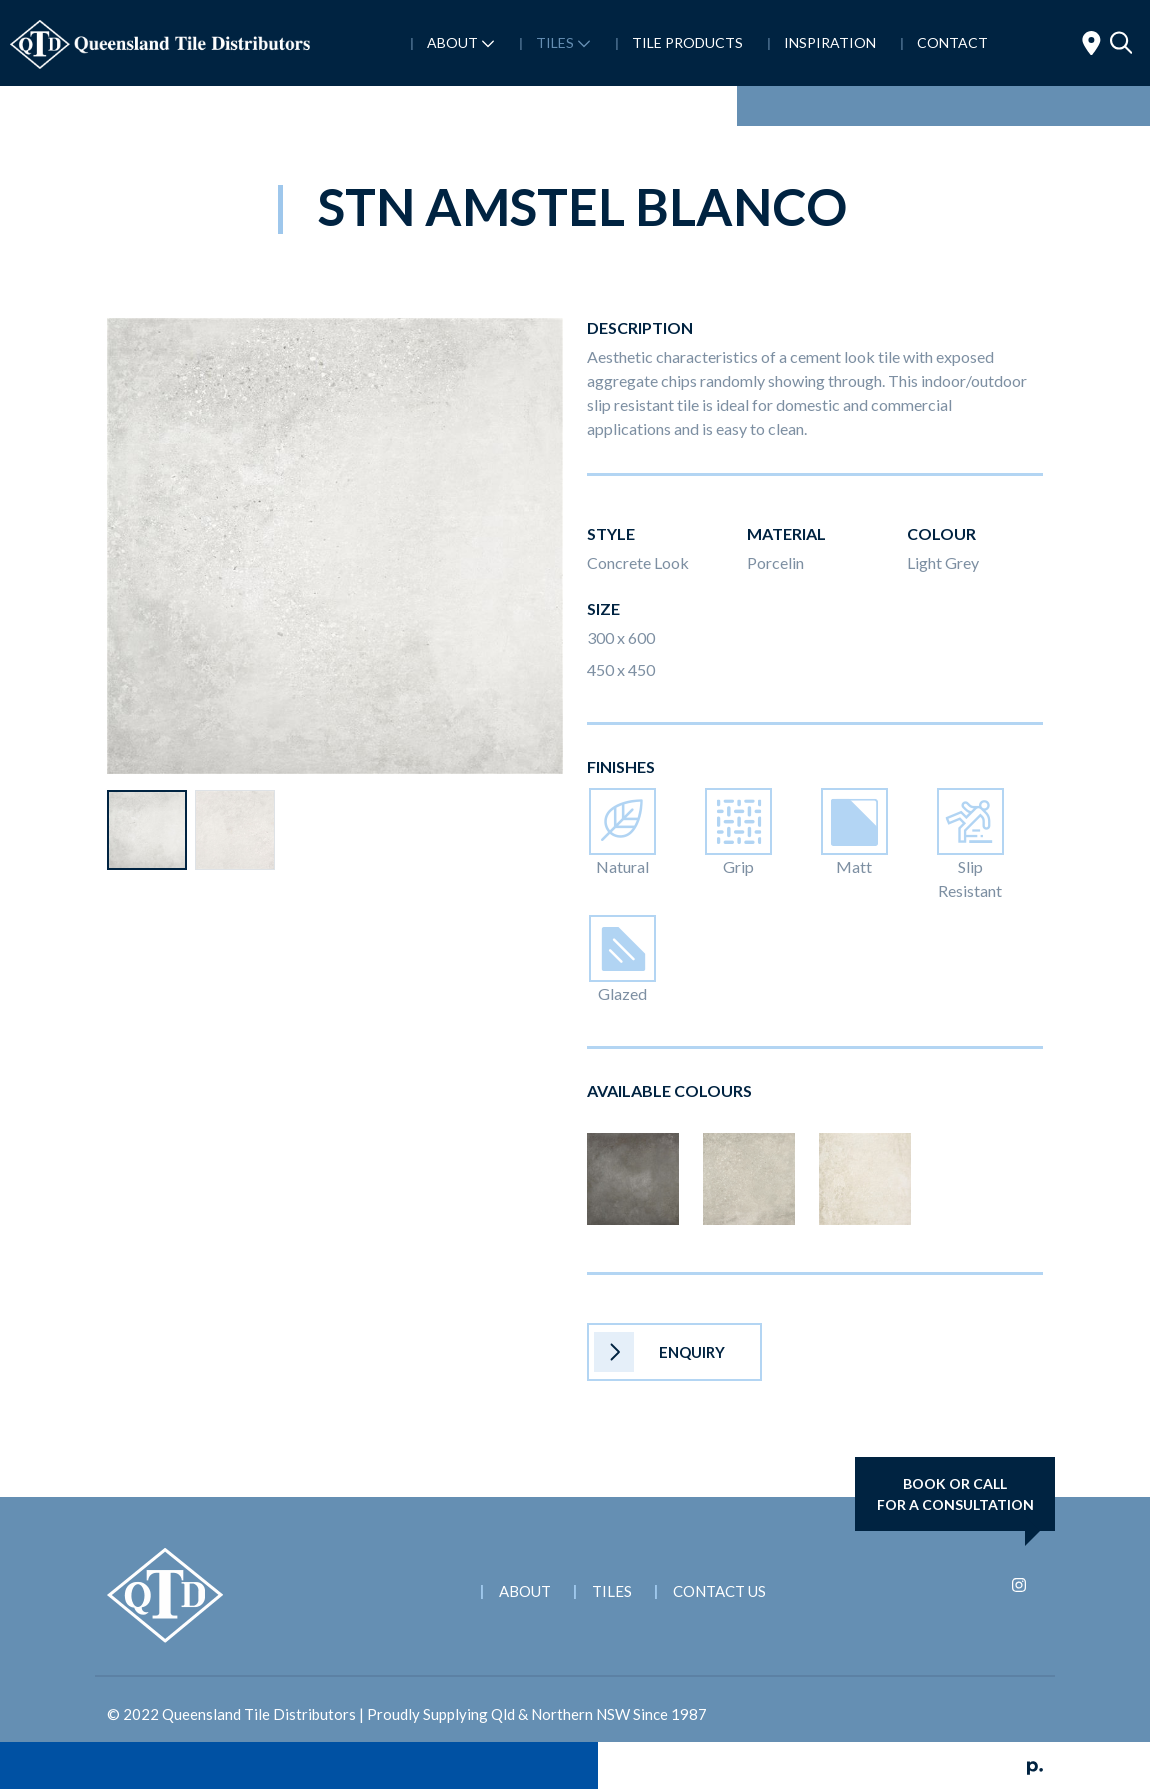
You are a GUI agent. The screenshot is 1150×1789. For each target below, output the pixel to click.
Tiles (612, 1591)
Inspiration (828, 42)
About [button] (459, 42)
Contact (951, 42)
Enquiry (659, 1352)
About (525, 1591)
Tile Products (686, 42)
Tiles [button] (562, 42)
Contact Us (719, 1591)
